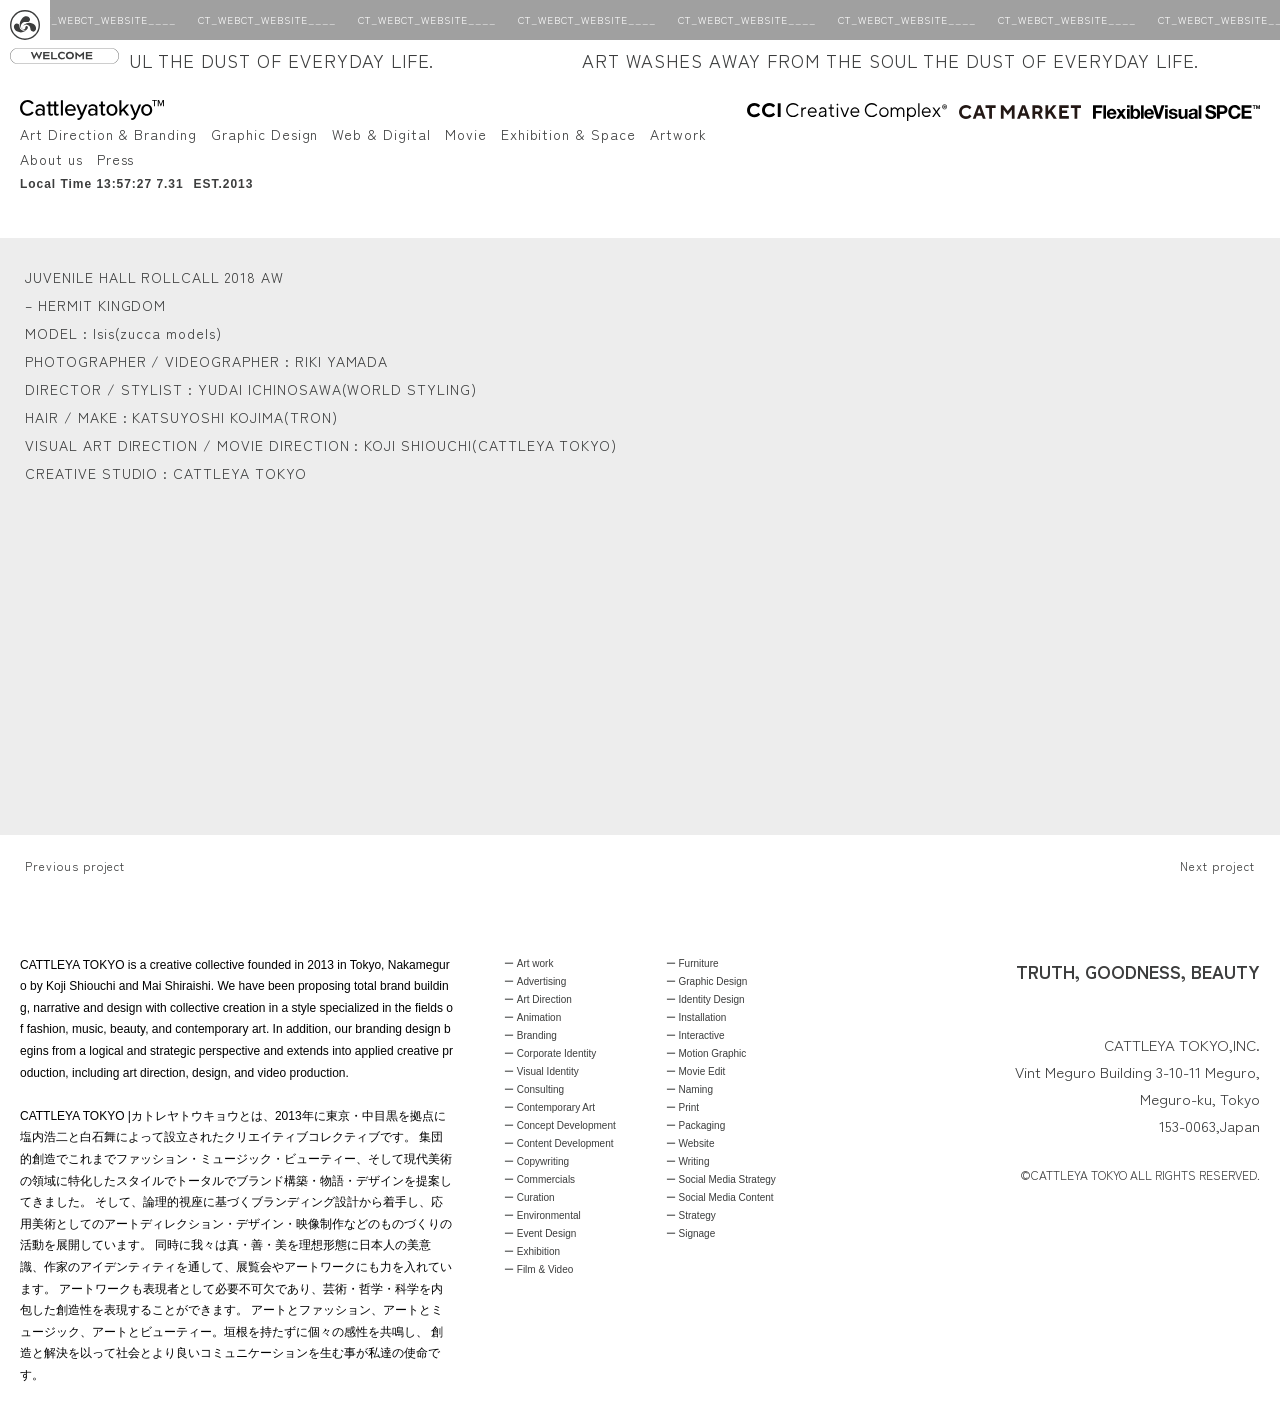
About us (51, 159)
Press (116, 159)
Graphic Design (264, 134)
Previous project (75, 865)
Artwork (678, 134)
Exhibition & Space (568, 134)
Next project (1217, 865)
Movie (466, 134)
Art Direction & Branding (108, 134)
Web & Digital (381, 134)
